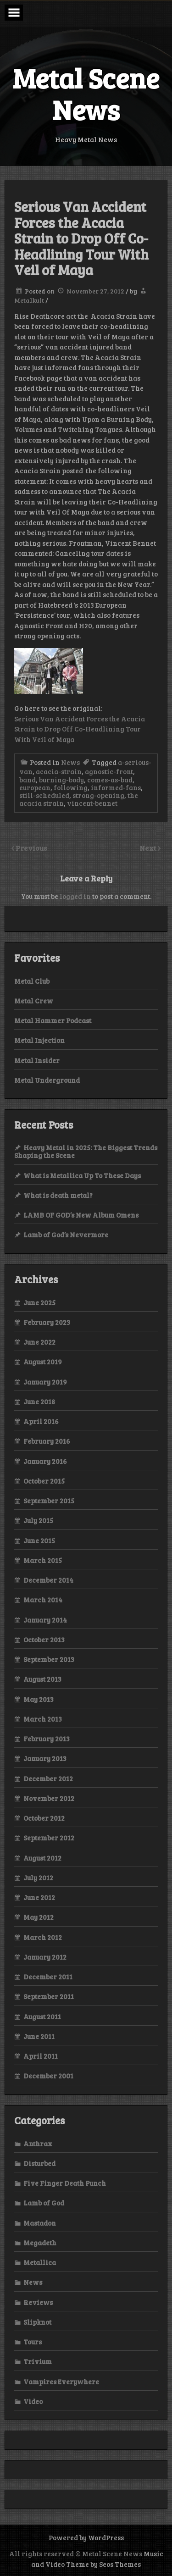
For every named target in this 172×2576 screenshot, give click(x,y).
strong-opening (98, 795)
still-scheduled (44, 795)
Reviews (38, 2302)
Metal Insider (37, 1060)
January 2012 (45, 1956)
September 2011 (48, 1996)
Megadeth (39, 2242)
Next (148, 848)
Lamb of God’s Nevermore (65, 1234)
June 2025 (39, 1302)
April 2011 (40, 2056)
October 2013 (44, 1639)
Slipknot (37, 2322)
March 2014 (42, 1599)
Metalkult (29, 300)
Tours (32, 2341)
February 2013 (46, 1738)
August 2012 (42, 1857)
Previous (31, 848)
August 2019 (42, 1361)
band (27, 779)
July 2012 (38, 1877)
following (71, 787)
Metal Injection (39, 1040)
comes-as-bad (110, 779)
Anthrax (37, 2143)
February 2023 (46, 1322)
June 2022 (39, 1341)
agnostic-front (109, 771)
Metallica (39, 2262)
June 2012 (39, 1897)
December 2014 (48, 1579)
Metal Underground (47, 1080)
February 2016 (46, 1441)
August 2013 (42, 1679)
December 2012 (48, 1778)
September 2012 (48, 1837)
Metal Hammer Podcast (52, 1020)
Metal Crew (33, 1000)
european (34, 787)
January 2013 (45, 1758)
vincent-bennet (92, 803)
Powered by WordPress (86, 2537)
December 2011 (47, 1976)
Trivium (37, 2361)
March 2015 (42, 1560)
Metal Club (32, 981)
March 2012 (42, 1937)
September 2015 (48, 1500)
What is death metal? (58, 1195)
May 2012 (38, 1917)
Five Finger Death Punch (64, 2183)
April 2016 (41, 1421)
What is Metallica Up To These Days (82, 1175)
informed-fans (116, 787)
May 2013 (38, 1699)
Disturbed (39, 2163)
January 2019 (45, 1381)
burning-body (61, 779)
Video (33, 2401)
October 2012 (44, 1818)
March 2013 (42, 1718)
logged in (75, 896)
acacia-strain (59, 771)
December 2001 (48, 2075)
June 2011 (39, 2036)
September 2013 (48, 1659)
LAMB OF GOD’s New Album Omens (81, 1214)
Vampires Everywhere (61, 2381)
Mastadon (39, 2222)
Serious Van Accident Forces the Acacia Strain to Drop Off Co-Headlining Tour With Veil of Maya (79, 729)
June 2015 (39, 1540)
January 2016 (45, 1461)
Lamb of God (43, 2202)
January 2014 (45, 1619)
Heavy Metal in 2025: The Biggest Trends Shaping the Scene (85, 1151)
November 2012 (48, 1798)
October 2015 (44, 1480)
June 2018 (39, 1401)
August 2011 (42, 2016)
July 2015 (38, 1520)
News (70, 762)
